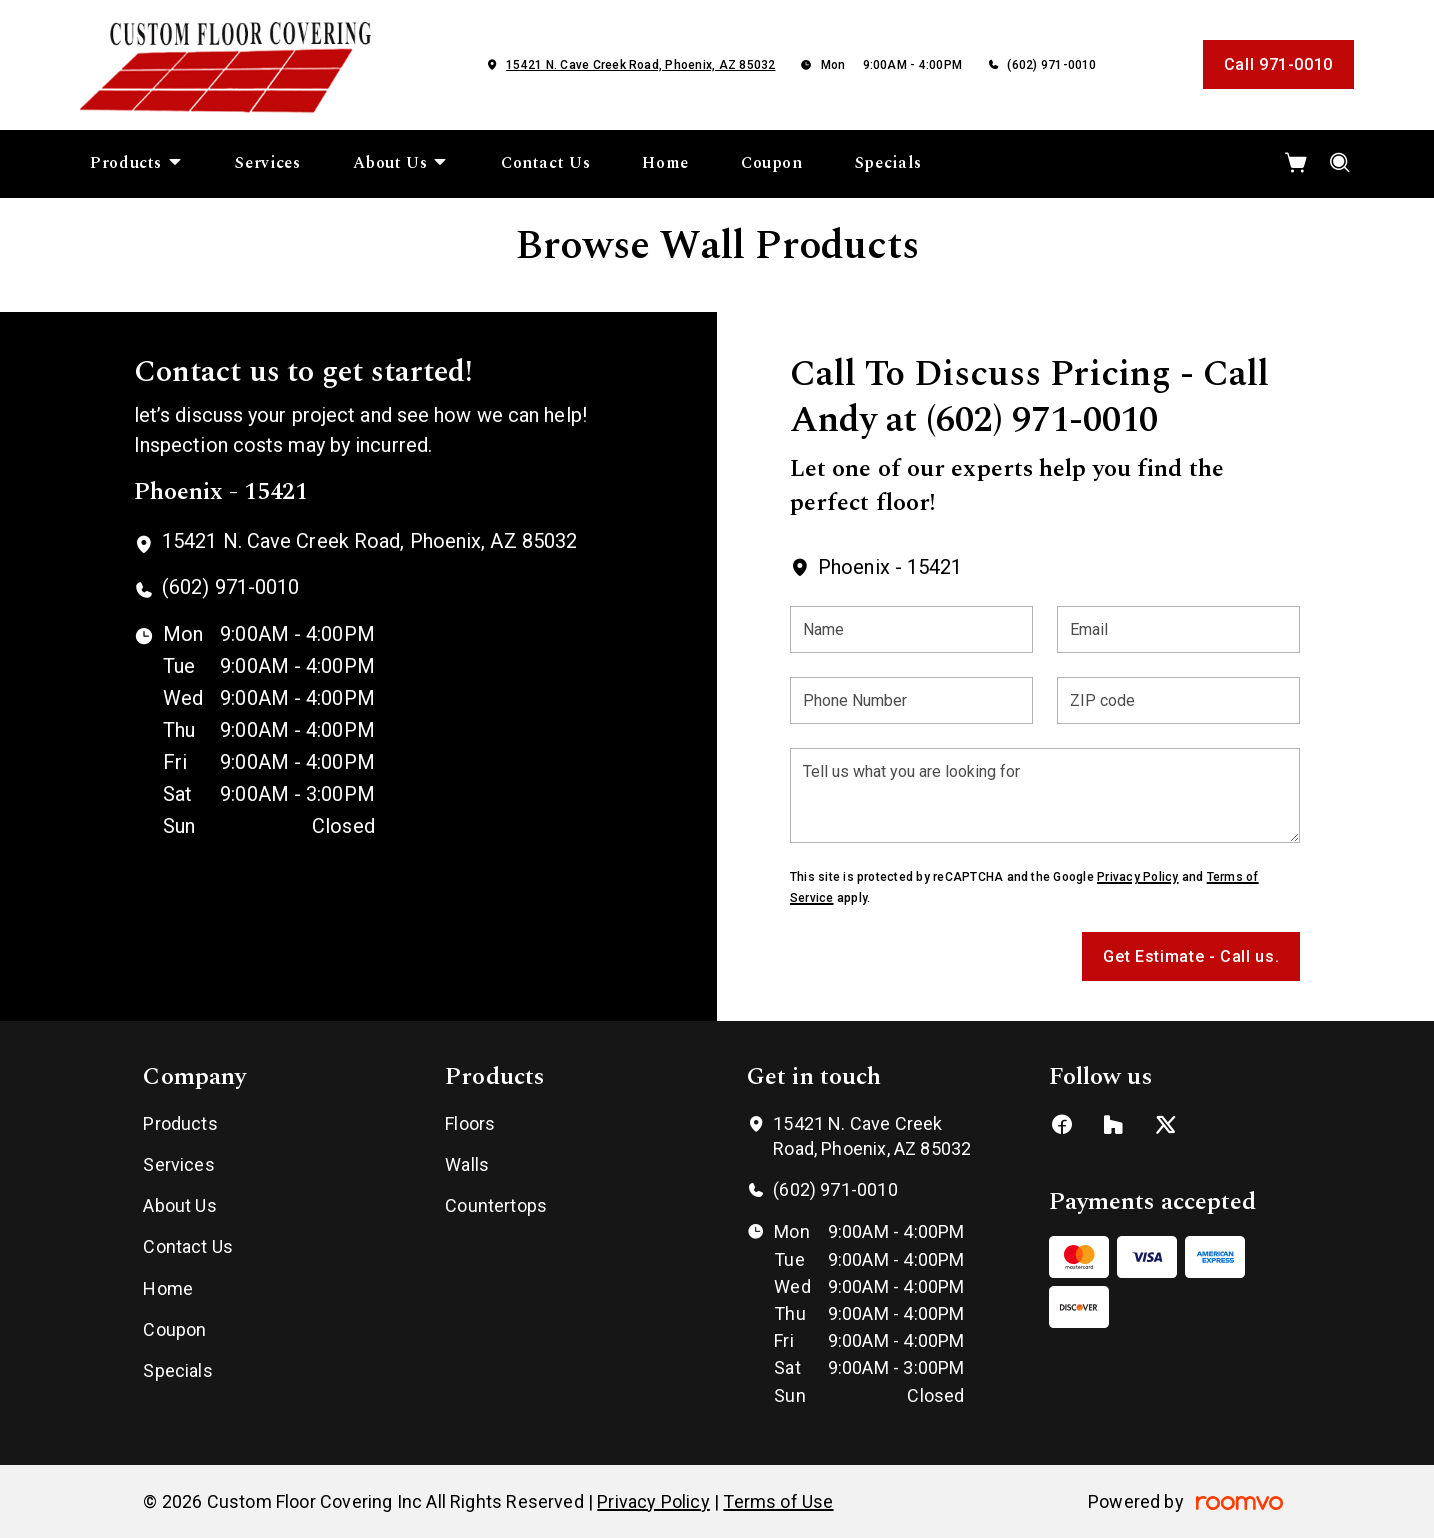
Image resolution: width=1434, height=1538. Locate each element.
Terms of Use (778, 1501)
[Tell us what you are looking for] (1045, 795)
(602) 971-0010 (1051, 65)
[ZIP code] (1178, 700)
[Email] (1178, 629)
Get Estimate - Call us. (1191, 956)
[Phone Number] (911, 700)
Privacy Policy (1137, 877)
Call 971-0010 (1278, 64)
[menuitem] (136, 164)
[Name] (911, 629)
